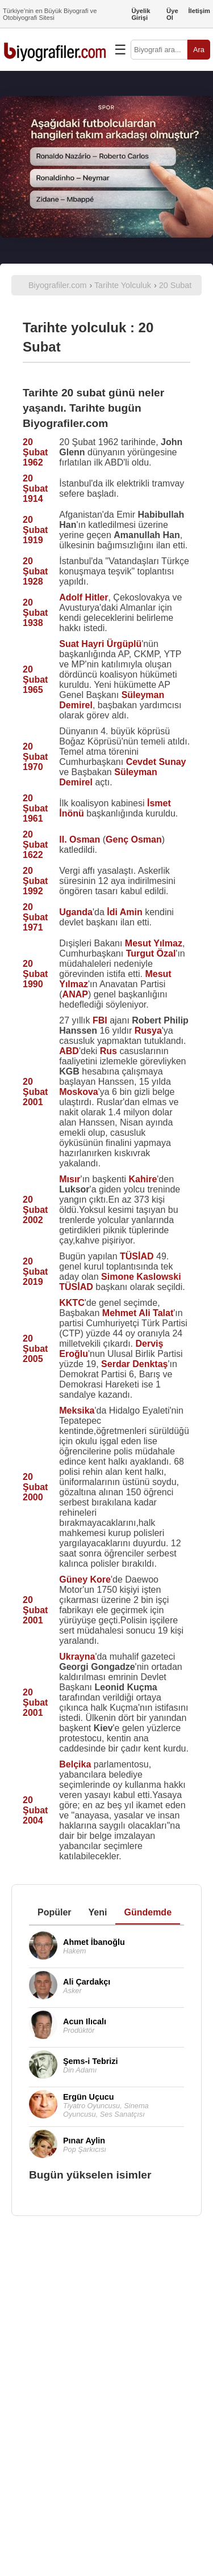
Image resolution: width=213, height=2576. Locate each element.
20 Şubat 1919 (35, 530)
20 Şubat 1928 (35, 571)
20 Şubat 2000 (35, 1487)
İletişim (199, 10)
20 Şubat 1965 (35, 680)
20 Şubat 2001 (35, 1092)
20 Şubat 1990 (35, 974)
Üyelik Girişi (140, 14)
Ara (198, 49)
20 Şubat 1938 (35, 613)
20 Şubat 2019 (35, 1272)
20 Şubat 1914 (35, 488)
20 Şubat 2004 (35, 1810)
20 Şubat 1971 (35, 917)
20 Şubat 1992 (35, 881)
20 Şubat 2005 (35, 1349)
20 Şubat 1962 (35, 452)
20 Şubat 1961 (35, 808)
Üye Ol (172, 14)
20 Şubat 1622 (35, 845)
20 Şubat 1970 (35, 757)
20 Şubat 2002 (35, 1210)
